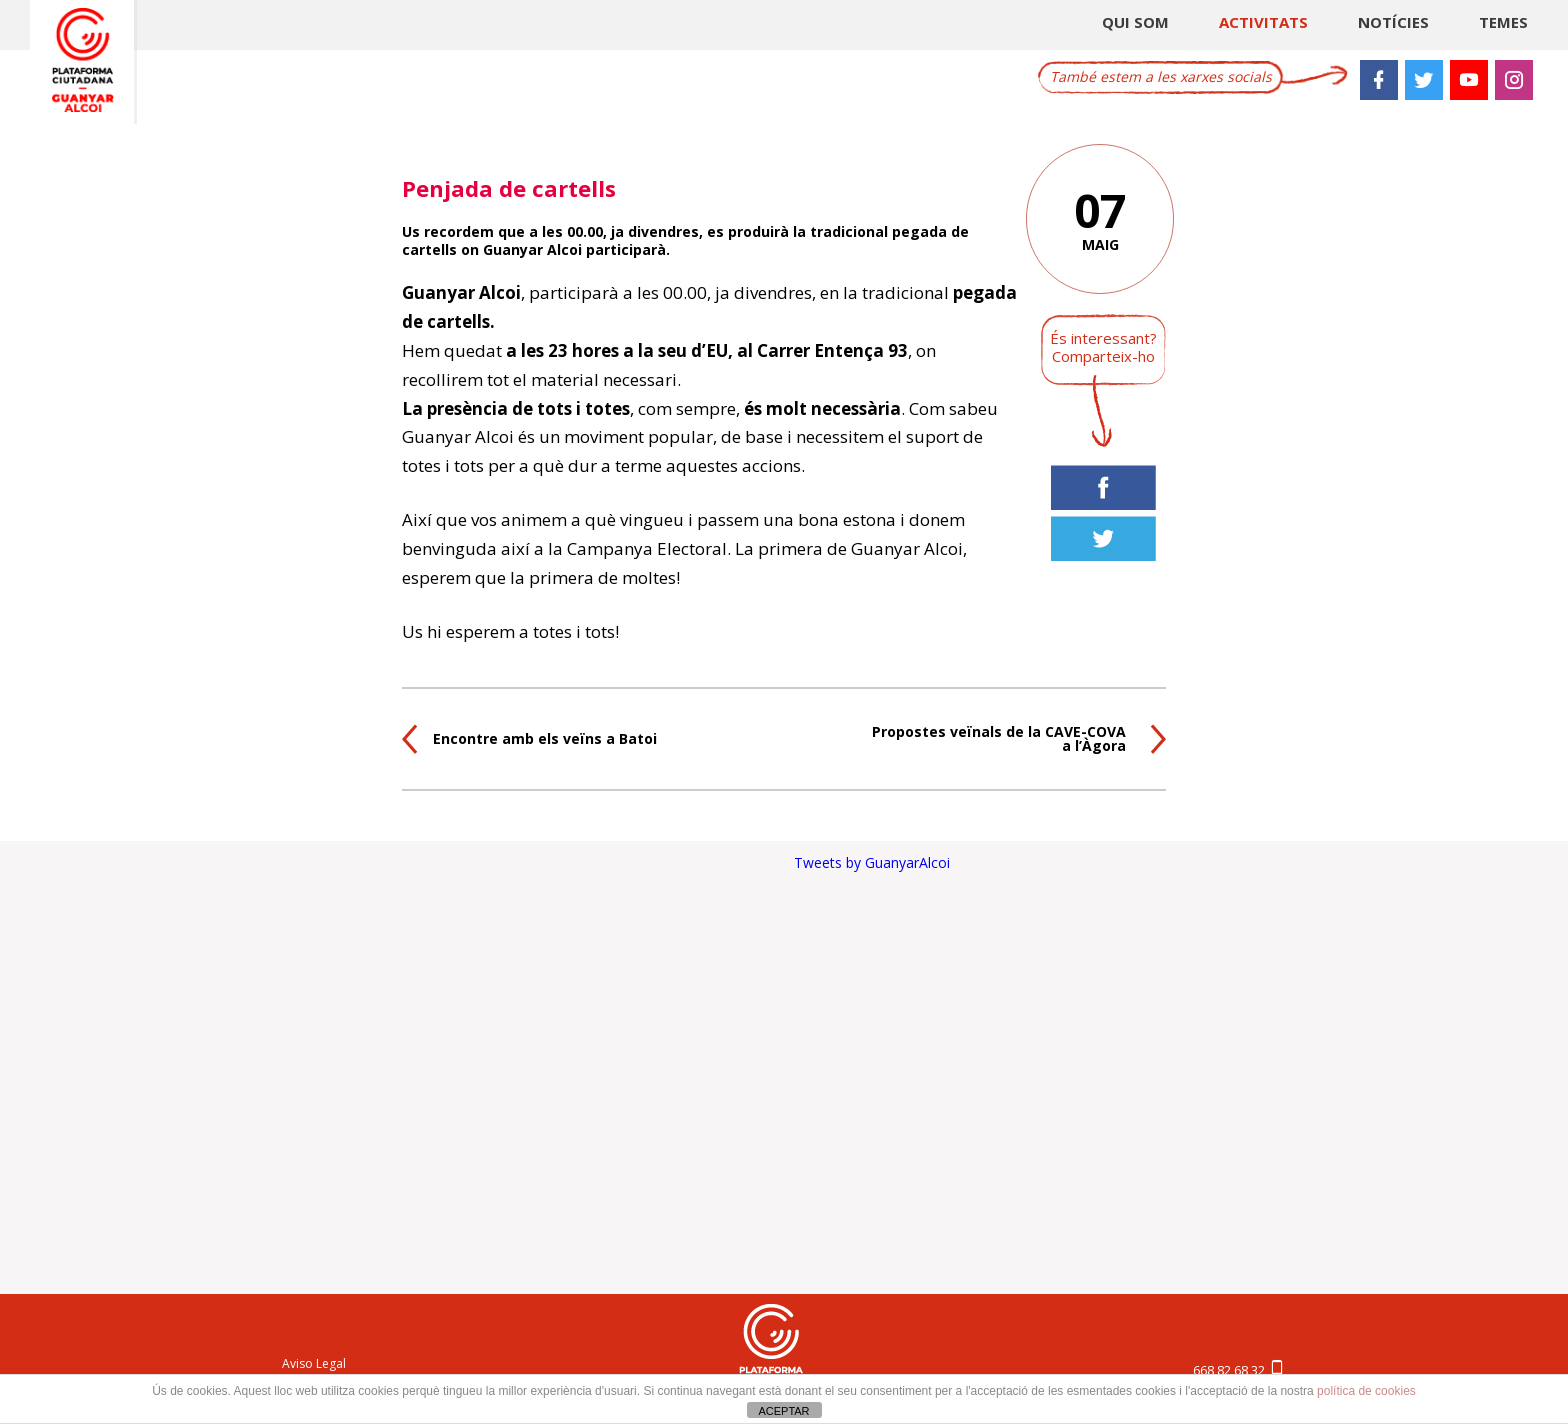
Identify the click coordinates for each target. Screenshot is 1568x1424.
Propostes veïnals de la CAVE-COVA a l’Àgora (999, 738)
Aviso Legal (314, 1363)
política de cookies (1366, 1391)
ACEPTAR (783, 1411)
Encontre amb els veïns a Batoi (545, 738)
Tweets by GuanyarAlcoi (872, 862)
